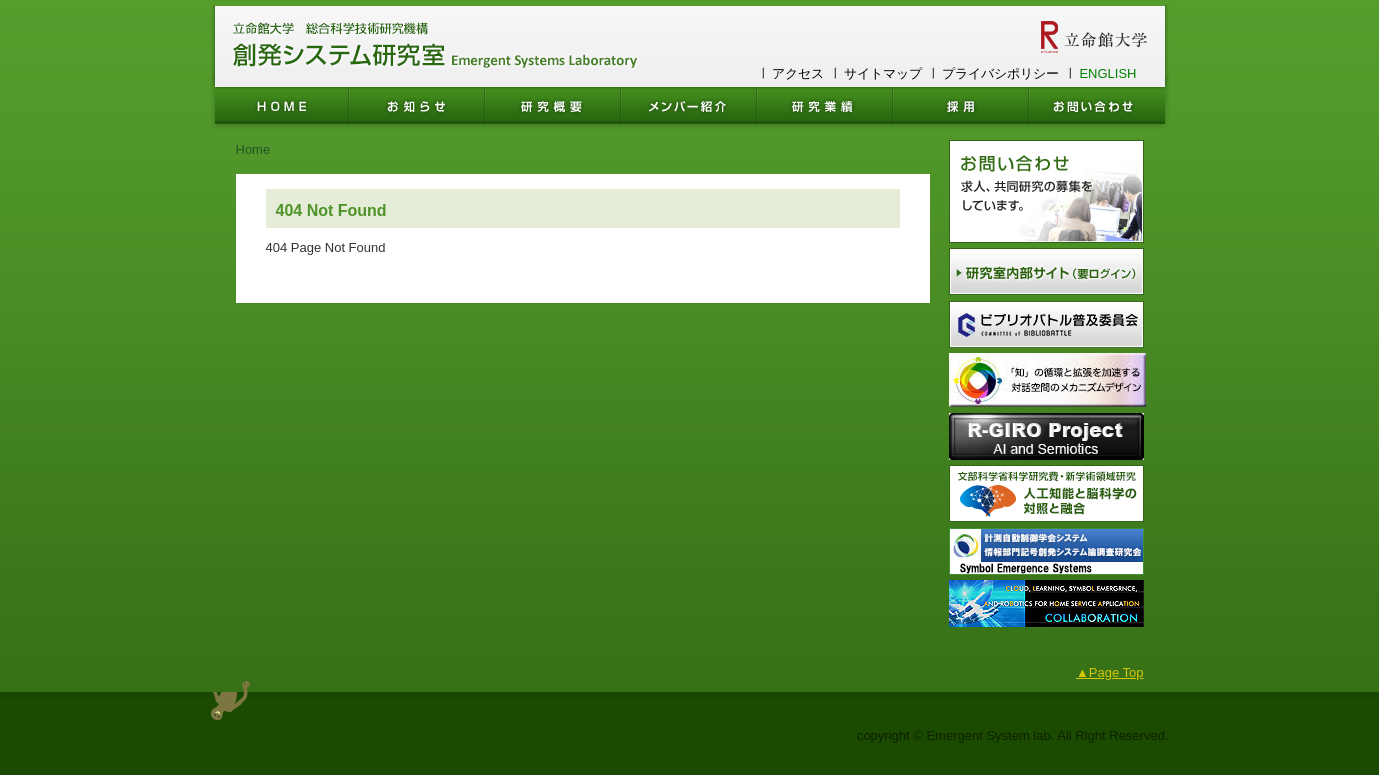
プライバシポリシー (1000, 73)
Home (253, 149)
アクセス (798, 73)
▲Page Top (1110, 672)
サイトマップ (883, 73)
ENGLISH (1107, 73)
